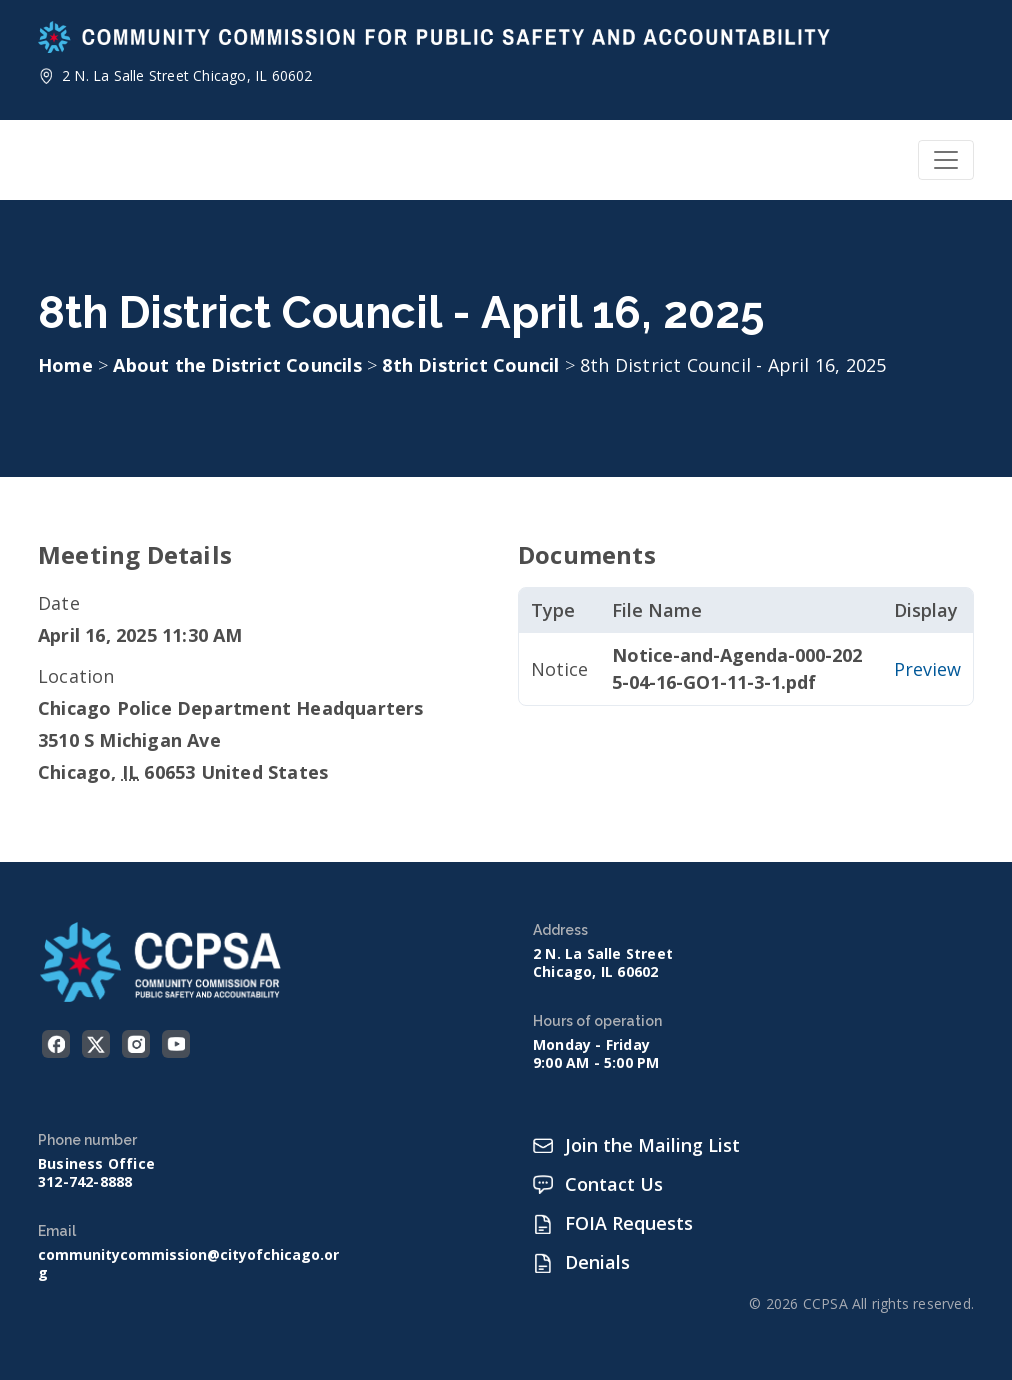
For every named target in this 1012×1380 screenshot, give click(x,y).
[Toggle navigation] (946, 160)
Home (65, 365)
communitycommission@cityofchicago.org (188, 1264)
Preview (927, 669)
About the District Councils (240, 365)
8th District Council (473, 365)
